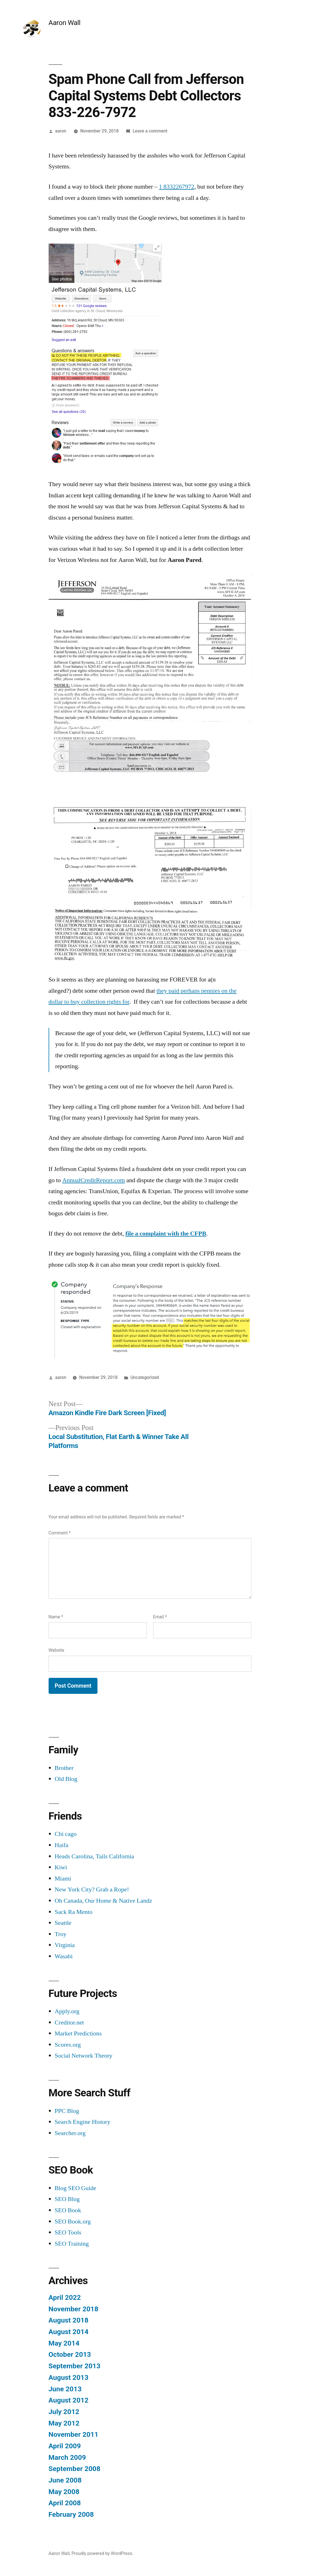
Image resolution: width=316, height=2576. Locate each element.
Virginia (65, 1945)
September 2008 (75, 2469)
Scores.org (68, 2045)
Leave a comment (150, 131)
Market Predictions (78, 2033)
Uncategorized (144, 1377)
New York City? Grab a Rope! (92, 1889)
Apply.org (67, 2011)
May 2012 (64, 2423)
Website (56, 1650)
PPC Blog (67, 2111)
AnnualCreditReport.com (93, 1180)
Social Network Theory (84, 2056)
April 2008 (65, 2503)
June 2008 (65, 2480)
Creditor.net (69, 2022)
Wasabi (64, 1956)
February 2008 (71, 2514)
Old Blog (66, 1779)
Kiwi (61, 1867)
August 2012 (68, 2400)
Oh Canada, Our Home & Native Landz (103, 1901)
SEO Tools (68, 2232)
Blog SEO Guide (75, 2188)
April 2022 (65, 2297)
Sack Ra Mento (74, 1912)
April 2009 (65, 2446)
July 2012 (64, 2412)
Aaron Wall (65, 23)
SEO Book (68, 2210)
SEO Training (72, 2244)
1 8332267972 (176, 187)
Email (160, 1616)
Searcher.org (70, 2133)
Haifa (62, 1845)
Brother (64, 1768)
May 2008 (64, 2492)
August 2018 (68, 2320)
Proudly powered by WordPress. (102, 2553)
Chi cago (66, 1834)
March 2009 (67, 2457)
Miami (63, 1878)
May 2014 (64, 2343)
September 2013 (75, 2366)
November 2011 (74, 2434)
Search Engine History (82, 2122)
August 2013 (68, 2377)
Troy (61, 1934)
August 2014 (68, 2332)
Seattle (63, 1923)
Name (56, 1616)
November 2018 (74, 2309)
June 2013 (65, 2389)
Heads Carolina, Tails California (94, 1856)
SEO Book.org (73, 2221)
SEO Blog (67, 2199)
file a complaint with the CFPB (165, 1233)
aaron (60, 131)
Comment (60, 1533)
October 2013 (70, 2354)
